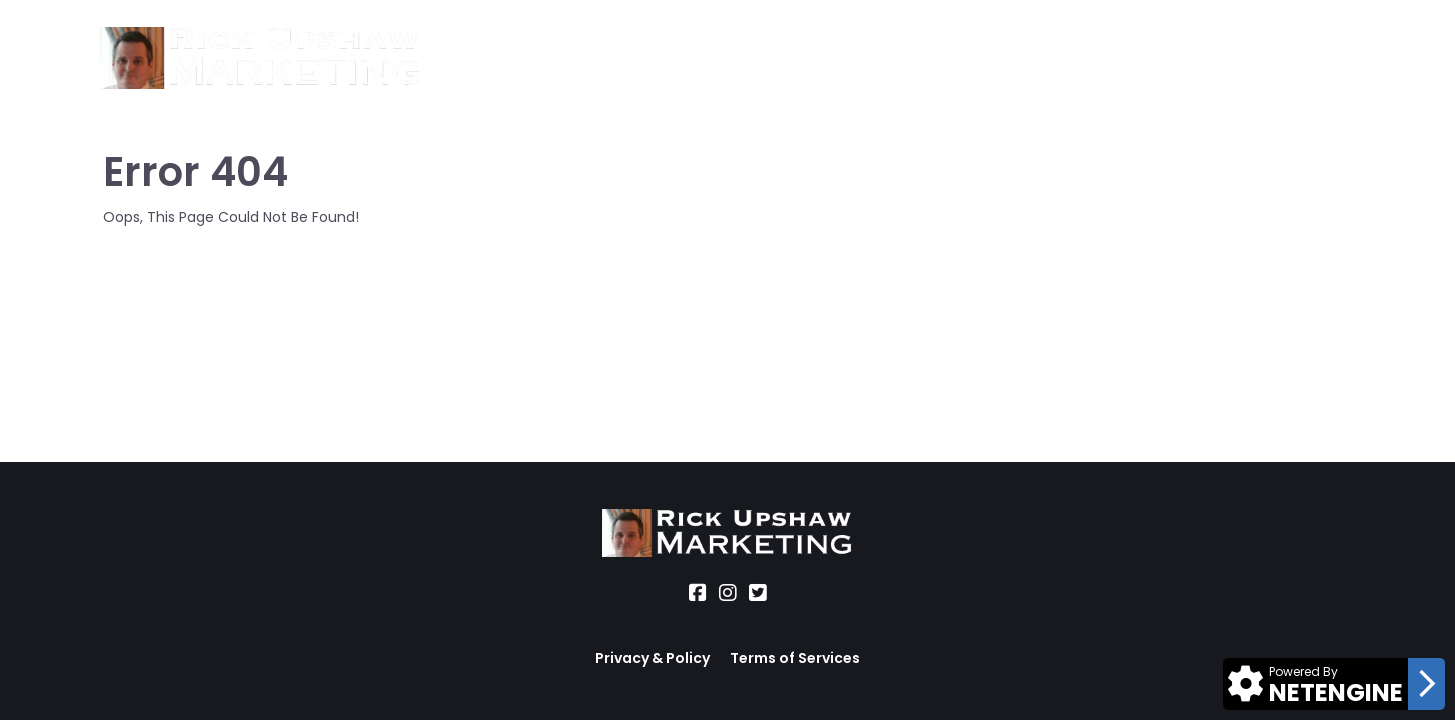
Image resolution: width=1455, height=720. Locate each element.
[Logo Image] (261, 59)
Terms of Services (795, 658)
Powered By (1303, 671)
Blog (881, 58)
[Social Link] (698, 593)
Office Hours (782, 58)
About (473, 58)
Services (562, 58)
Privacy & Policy (652, 658)
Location (663, 58)
